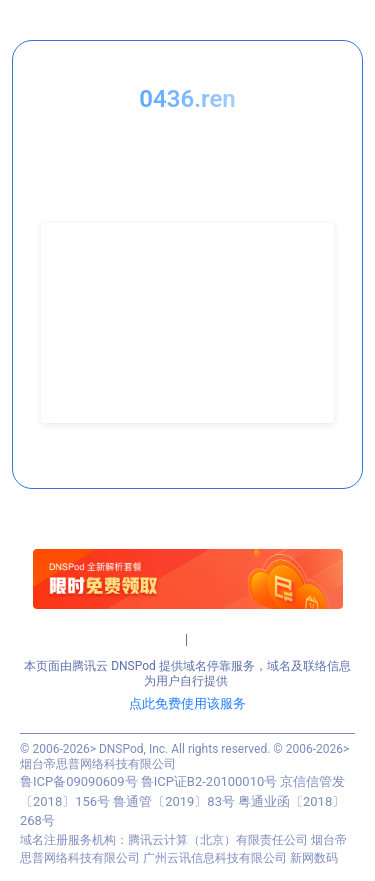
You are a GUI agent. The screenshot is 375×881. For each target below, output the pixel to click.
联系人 (79, 287)
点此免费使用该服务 (187, 703)
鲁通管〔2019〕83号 (174, 801)
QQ (69, 339)
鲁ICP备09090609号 (79, 781)
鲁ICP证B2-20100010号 (209, 781)
